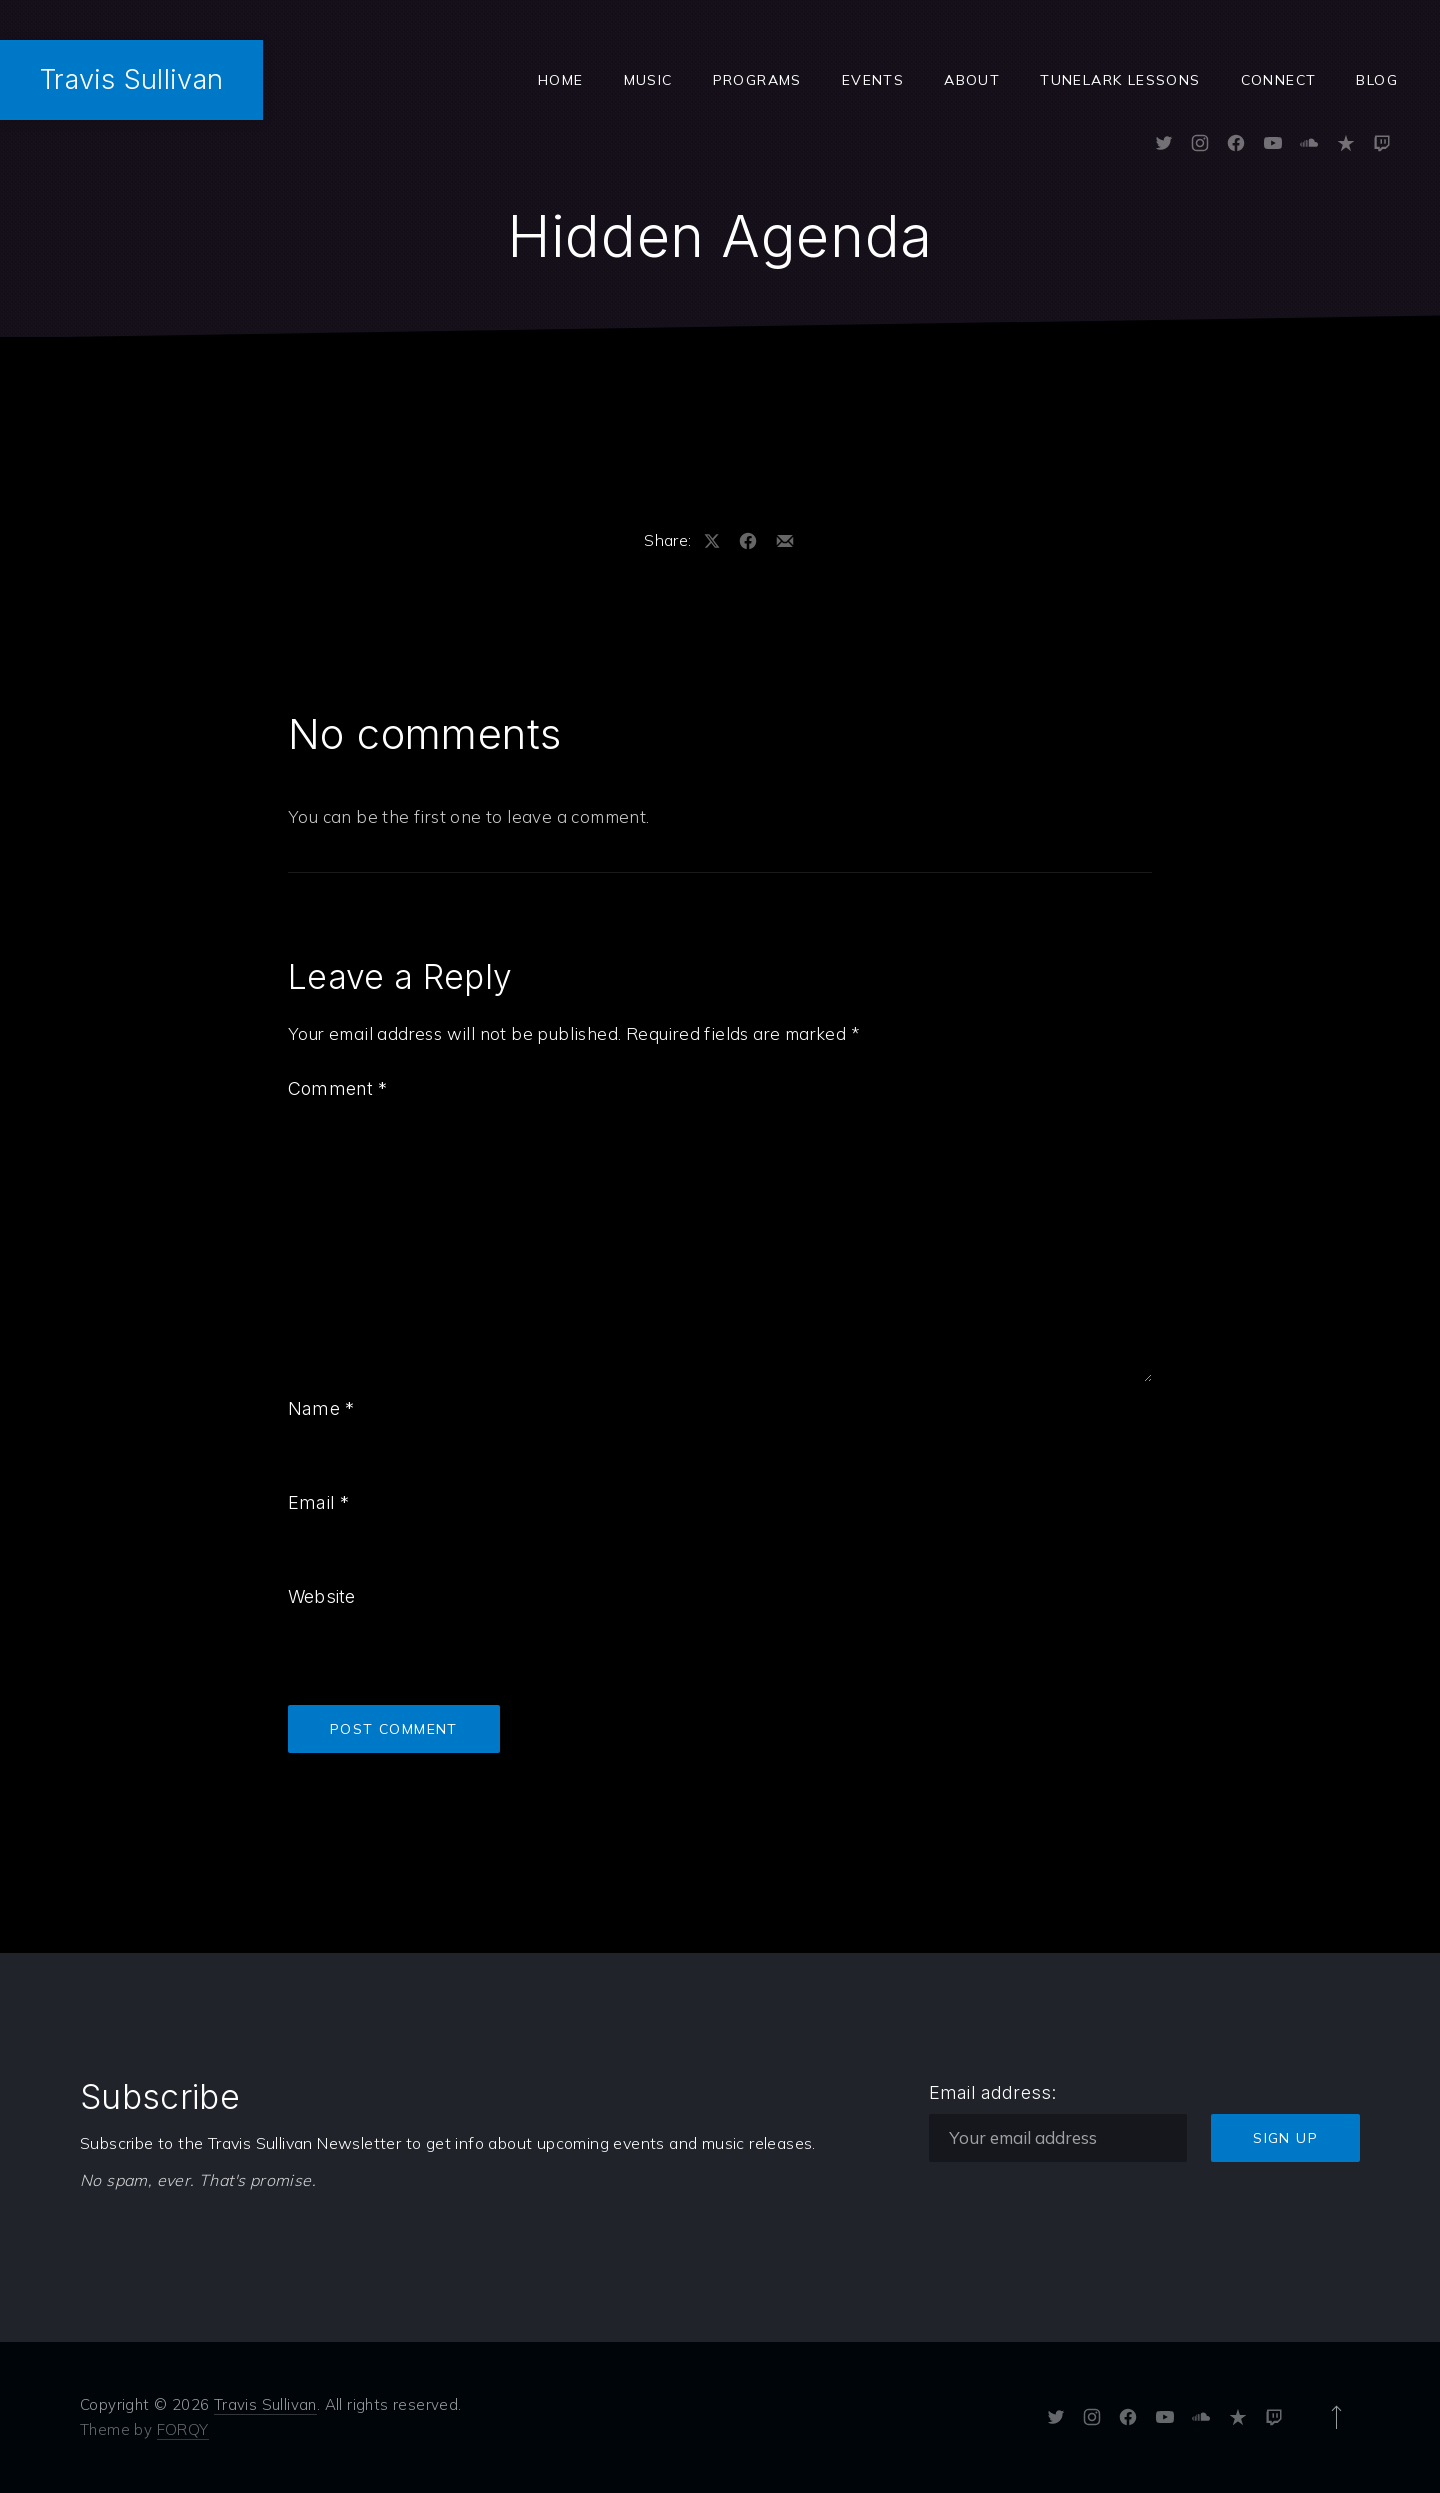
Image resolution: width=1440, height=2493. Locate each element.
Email (318, 1502)
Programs (757, 80)
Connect (1279, 80)
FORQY (183, 2429)
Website (321, 1596)
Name (321, 1408)
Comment (338, 1088)
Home (561, 80)
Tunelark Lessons (1120, 80)
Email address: (993, 2092)
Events (873, 80)
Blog (1377, 80)
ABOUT (972, 80)
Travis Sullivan (131, 79)
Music (648, 80)
